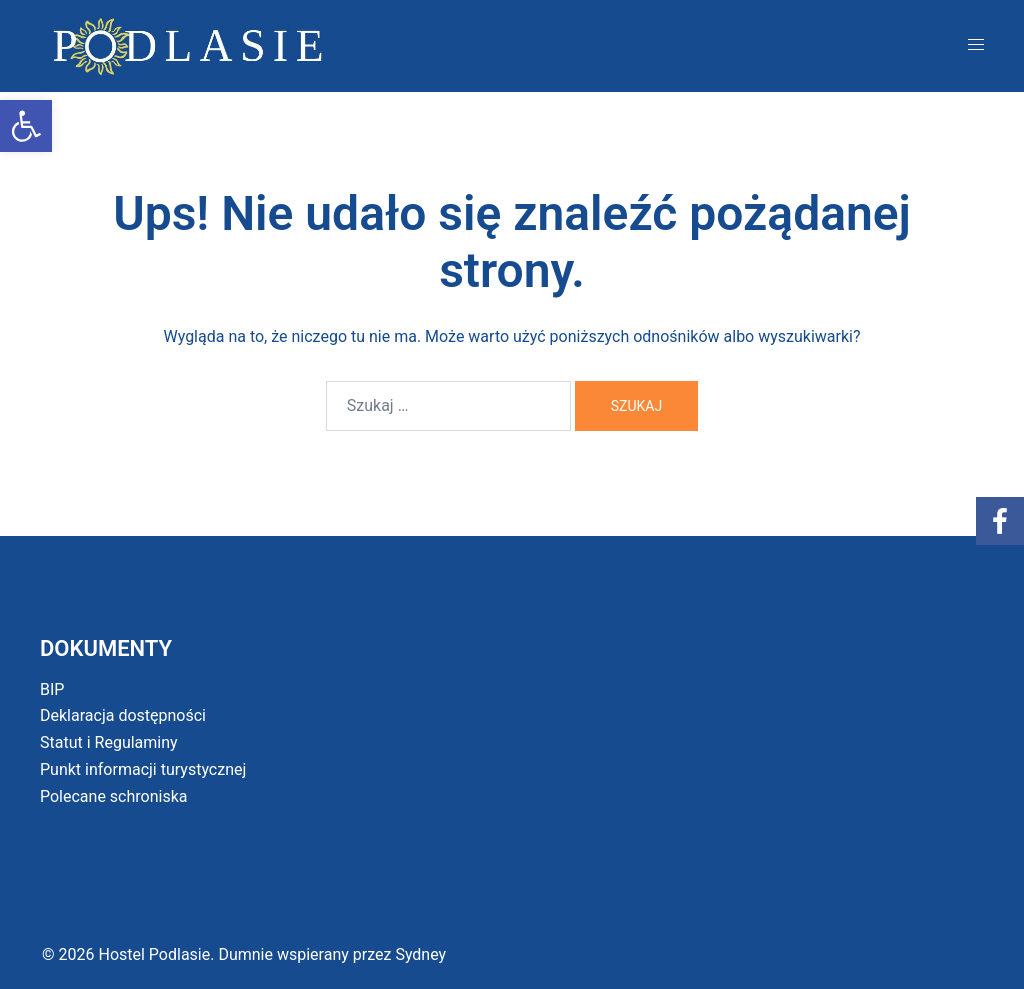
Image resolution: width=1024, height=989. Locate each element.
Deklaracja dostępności (123, 715)
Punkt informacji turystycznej (143, 769)
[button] (26, 126)
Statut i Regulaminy (109, 742)
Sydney (420, 954)
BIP (52, 689)
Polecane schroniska (114, 796)
